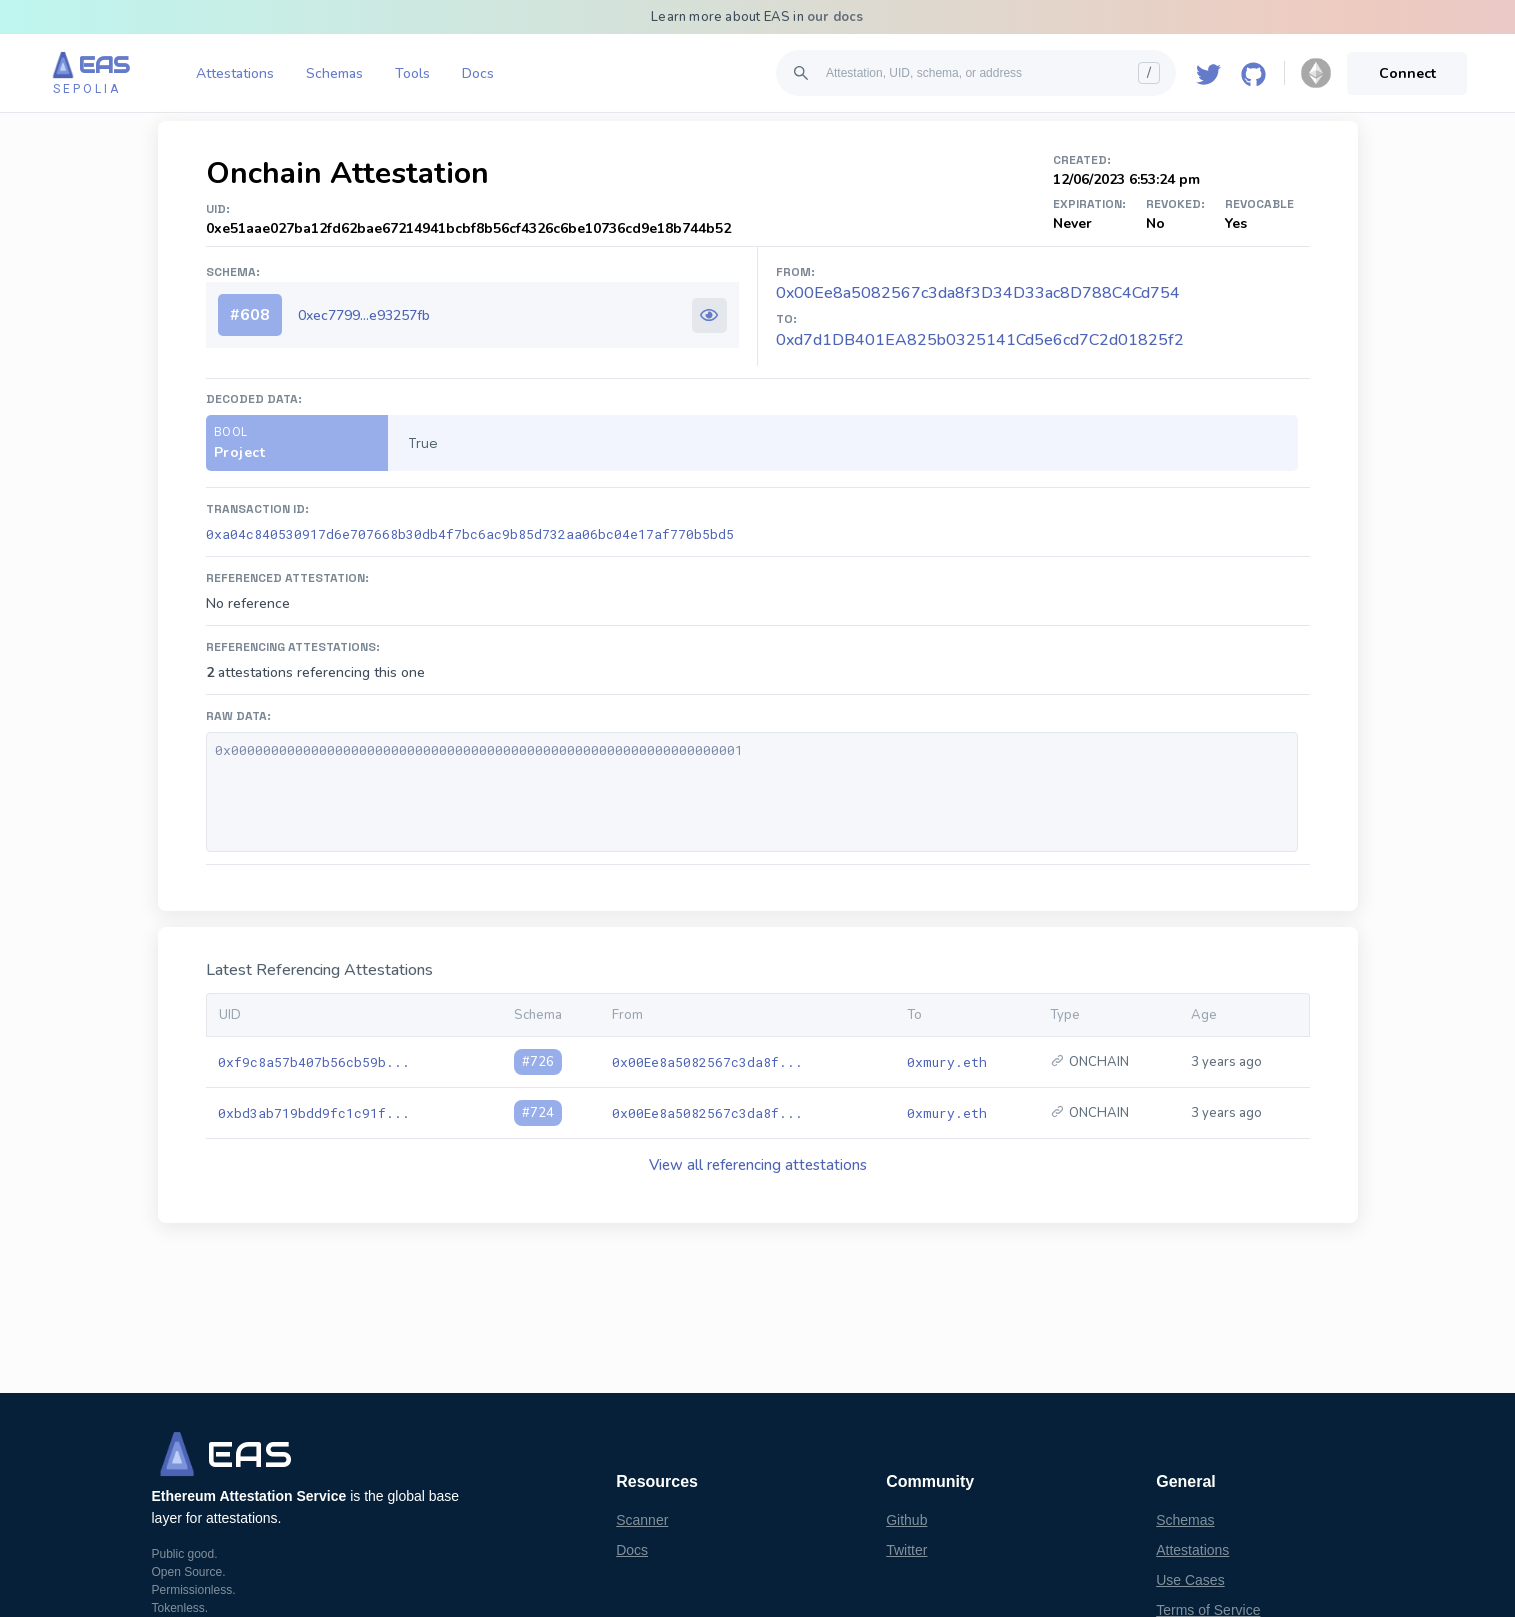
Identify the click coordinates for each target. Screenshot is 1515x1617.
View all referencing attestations (758, 1165)
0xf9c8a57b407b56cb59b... (314, 1062)
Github (906, 1520)
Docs (478, 73)
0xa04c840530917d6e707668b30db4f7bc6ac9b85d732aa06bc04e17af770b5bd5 (470, 534)
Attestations (235, 73)
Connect (1407, 73)
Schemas (334, 73)
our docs (835, 17)
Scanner (642, 1520)
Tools (412, 73)
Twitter (906, 1550)
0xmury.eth (947, 1062)
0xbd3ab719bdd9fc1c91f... (314, 1113)
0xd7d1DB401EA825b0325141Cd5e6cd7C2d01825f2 (980, 340)
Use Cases (1190, 1580)
